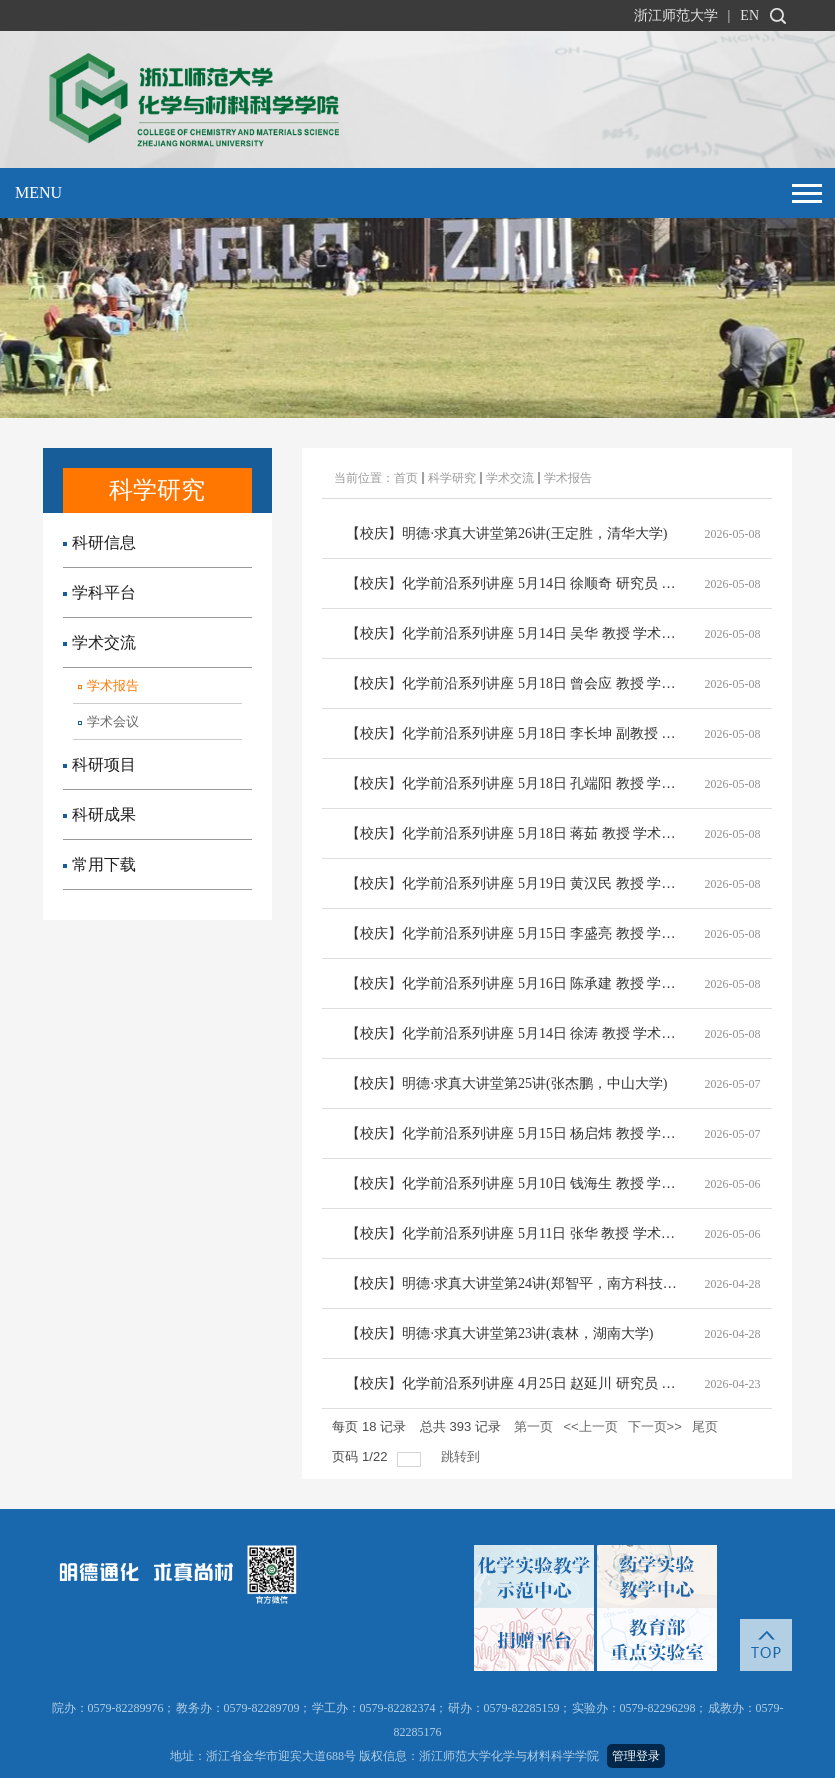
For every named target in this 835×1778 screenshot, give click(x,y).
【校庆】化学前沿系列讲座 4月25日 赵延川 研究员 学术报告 (514, 1383)
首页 (406, 478)
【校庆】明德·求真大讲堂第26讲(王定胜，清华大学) (506, 533)
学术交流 (99, 642)
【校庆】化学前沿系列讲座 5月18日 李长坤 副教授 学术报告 (514, 733)
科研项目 (99, 764)
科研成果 (99, 814)
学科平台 (99, 592)
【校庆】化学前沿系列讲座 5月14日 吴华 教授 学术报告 (514, 633)
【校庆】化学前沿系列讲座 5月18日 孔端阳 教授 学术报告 (514, 783)
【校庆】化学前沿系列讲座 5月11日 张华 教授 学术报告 (514, 1233)
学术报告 (108, 685)
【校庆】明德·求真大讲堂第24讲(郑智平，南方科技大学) (514, 1283)
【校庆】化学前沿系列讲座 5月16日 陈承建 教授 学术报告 (514, 983)
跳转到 (462, 1456)
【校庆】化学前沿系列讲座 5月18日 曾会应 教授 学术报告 (514, 683)
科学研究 (452, 478)
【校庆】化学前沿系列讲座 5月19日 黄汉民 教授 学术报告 (514, 883)
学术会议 (108, 721)
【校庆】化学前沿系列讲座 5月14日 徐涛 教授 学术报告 (514, 1033)
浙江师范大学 (676, 15)
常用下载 (99, 864)
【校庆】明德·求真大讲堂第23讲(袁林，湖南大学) (499, 1333)
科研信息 (99, 542)
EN (749, 15)
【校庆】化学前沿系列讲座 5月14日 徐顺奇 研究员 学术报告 (514, 583)
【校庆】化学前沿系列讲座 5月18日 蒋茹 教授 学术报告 (514, 833)
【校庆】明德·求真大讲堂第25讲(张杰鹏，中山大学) (506, 1083)
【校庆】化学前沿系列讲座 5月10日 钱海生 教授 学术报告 (514, 1183)
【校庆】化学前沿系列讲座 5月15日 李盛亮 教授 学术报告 (514, 933)
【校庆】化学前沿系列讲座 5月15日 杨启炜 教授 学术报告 (514, 1133)
